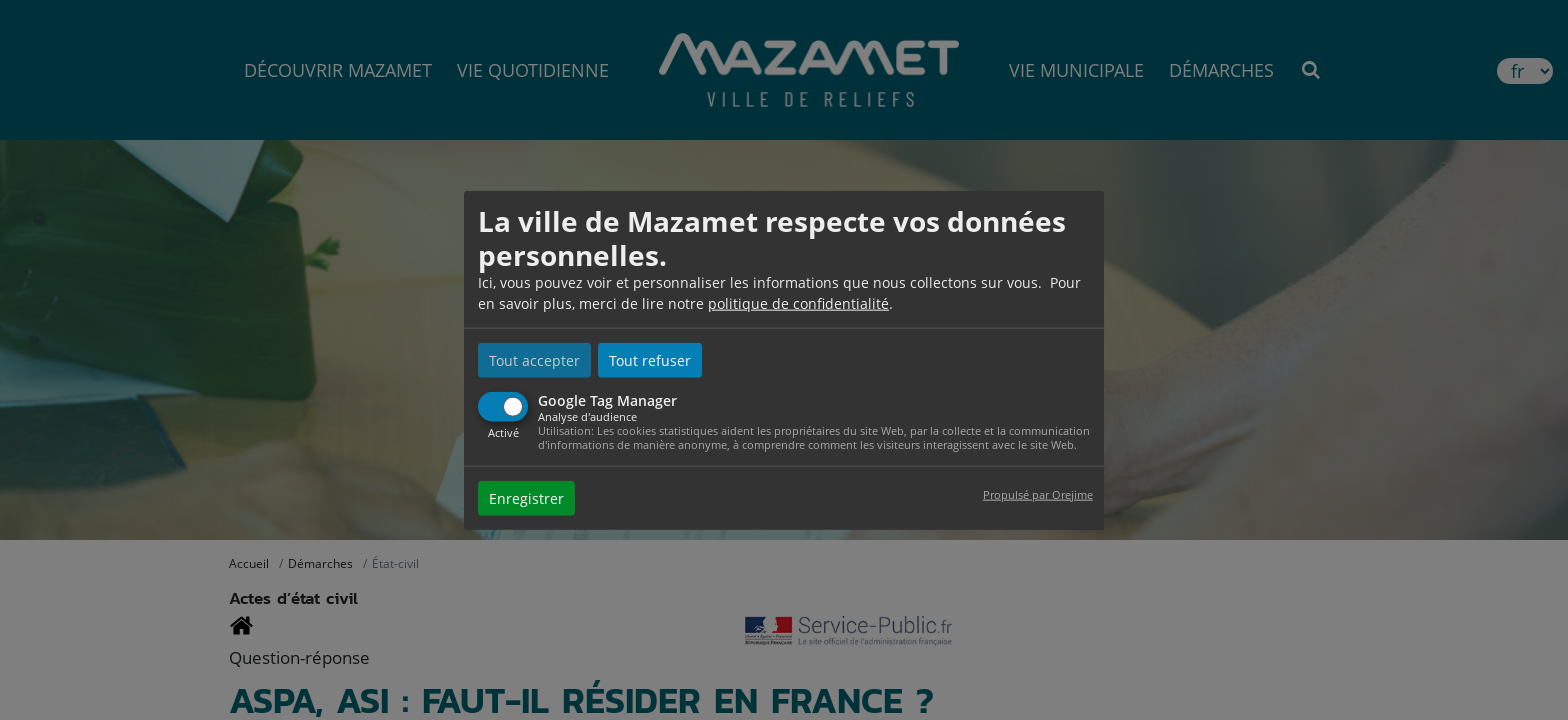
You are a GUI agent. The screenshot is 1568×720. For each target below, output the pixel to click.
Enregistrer (526, 497)
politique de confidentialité (798, 303)
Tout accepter (534, 360)
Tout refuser (650, 360)
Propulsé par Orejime (1038, 493)
